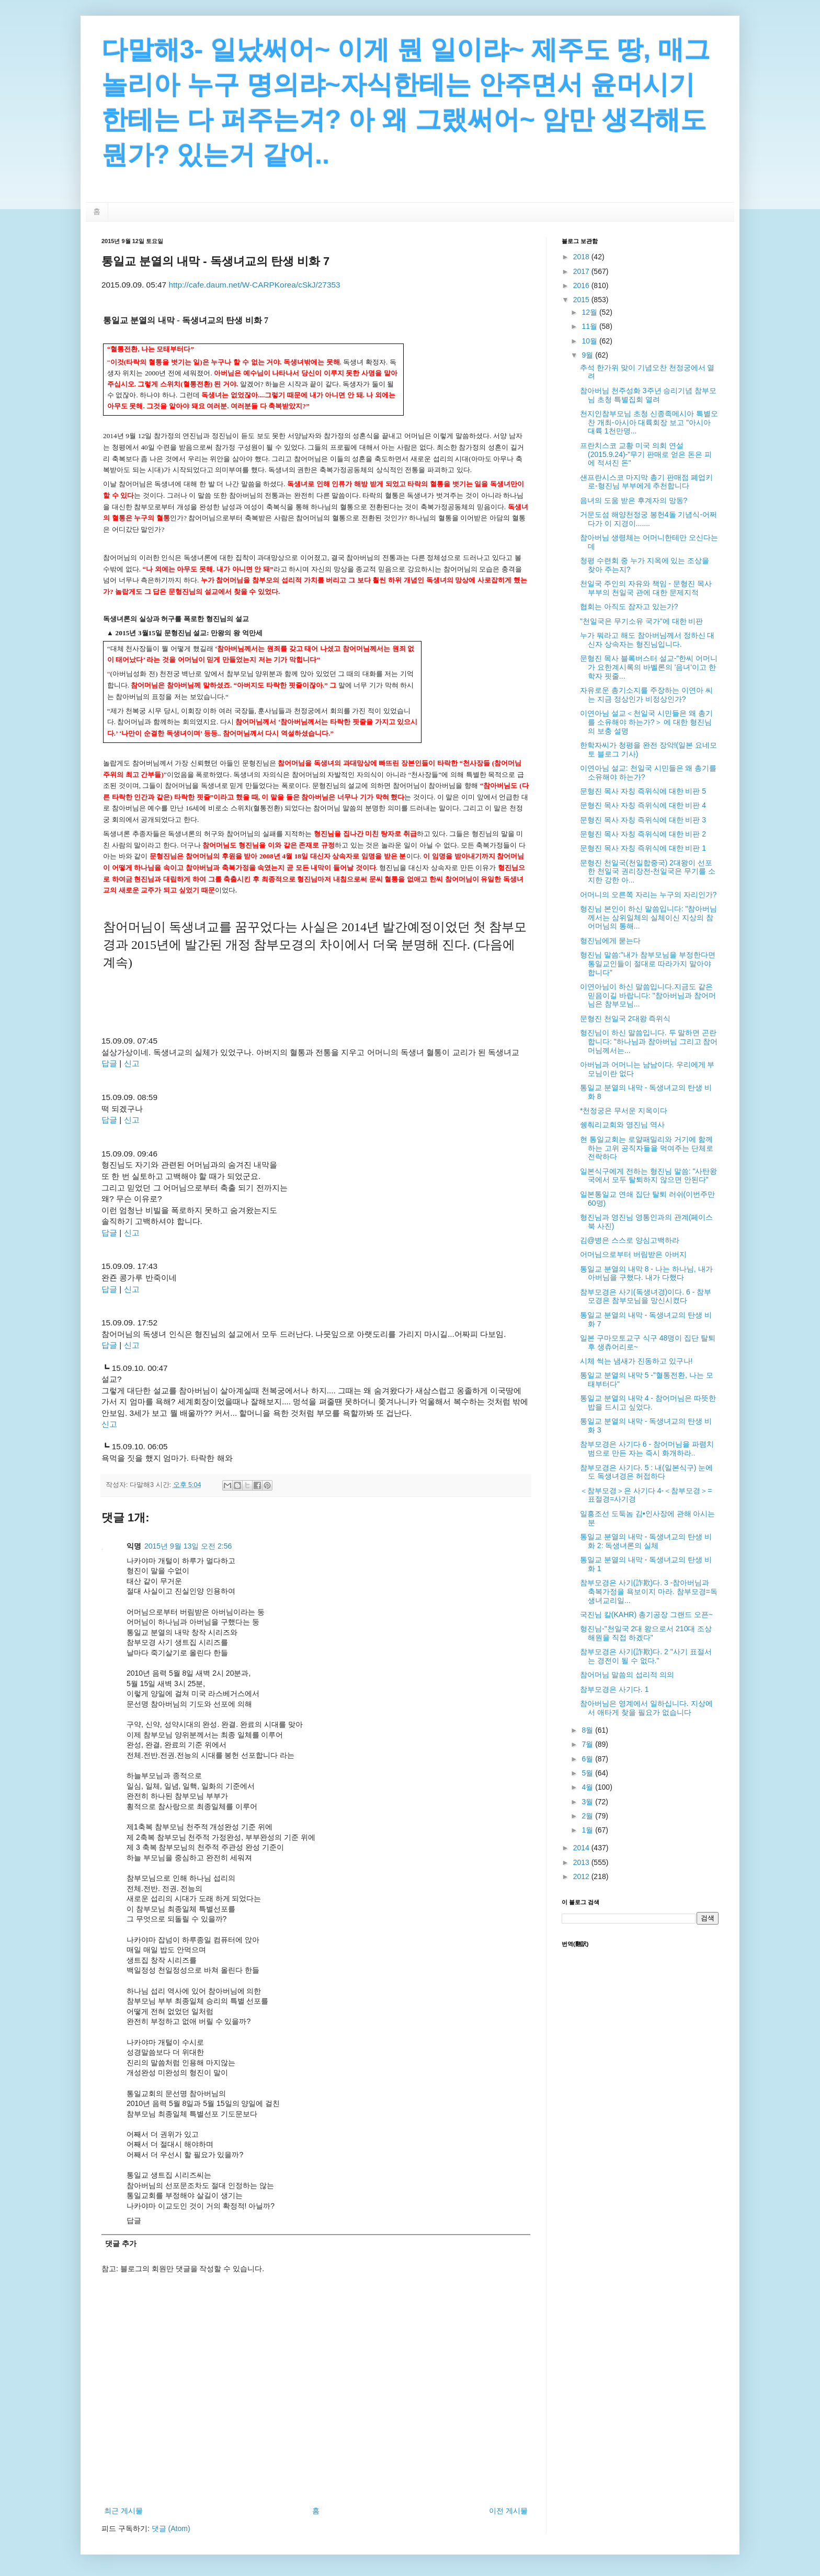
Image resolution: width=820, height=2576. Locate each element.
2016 (582, 285)
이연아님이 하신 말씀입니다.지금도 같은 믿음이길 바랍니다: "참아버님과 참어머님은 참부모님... (648, 995)
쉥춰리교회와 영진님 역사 (622, 1124)
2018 (582, 257)
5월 (588, 1773)
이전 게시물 (508, 2510)
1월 (588, 1830)
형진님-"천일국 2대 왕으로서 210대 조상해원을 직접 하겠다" (646, 1633)
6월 (588, 1759)
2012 (582, 1876)
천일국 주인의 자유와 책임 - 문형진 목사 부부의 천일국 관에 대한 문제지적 (646, 588)
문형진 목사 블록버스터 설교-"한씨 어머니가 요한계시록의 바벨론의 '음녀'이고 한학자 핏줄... (649, 667)
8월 (588, 1730)
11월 (590, 326)
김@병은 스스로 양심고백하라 (629, 1240)
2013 (582, 1862)
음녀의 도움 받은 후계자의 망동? (633, 500)
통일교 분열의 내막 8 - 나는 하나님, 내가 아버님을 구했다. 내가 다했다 (646, 1273)
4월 (588, 1787)
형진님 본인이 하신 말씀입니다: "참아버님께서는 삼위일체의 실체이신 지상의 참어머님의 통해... (648, 918)
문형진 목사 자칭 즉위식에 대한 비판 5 (643, 791)
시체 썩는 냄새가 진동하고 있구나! (636, 1361)
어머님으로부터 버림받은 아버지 (633, 1254)
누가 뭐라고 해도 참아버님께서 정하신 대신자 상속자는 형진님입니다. (647, 639)
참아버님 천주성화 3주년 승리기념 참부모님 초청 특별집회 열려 (648, 395)
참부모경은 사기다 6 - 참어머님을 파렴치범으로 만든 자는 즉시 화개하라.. (647, 1448)
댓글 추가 (120, 2243)
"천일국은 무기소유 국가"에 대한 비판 (641, 621)
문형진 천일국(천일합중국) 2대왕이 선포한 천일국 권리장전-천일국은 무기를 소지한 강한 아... (647, 871)
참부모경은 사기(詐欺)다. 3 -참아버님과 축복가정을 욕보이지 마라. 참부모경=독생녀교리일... (649, 1591)
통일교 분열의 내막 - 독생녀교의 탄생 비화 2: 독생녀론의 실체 (646, 1541)
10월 (590, 341)
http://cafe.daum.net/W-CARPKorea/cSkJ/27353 (254, 284)
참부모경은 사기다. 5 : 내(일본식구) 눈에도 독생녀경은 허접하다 (646, 1472)
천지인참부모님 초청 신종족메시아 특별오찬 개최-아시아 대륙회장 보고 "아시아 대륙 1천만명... (649, 422)
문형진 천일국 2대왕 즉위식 (625, 1018)
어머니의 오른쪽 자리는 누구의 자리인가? (648, 894)
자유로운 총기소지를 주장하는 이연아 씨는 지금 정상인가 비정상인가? (646, 694)
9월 (588, 355)
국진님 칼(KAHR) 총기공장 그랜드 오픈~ (646, 1614)
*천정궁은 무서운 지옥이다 (623, 1110)
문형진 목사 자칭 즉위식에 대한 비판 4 (643, 805)
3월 (588, 1802)
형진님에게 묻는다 (610, 940)
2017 (582, 271)
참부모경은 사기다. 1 (614, 1689)
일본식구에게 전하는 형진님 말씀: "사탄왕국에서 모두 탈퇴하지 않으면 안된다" (648, 1175)
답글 (109, 1063)
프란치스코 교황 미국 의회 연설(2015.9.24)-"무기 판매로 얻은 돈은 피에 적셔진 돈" (646, 454)
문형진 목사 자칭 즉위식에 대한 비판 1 (643, 848)
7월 (588, 1744)
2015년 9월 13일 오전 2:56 (188, 1546)
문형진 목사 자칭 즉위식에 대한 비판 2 (643, 834)
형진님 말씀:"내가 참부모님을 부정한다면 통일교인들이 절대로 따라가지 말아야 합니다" (647, 964)
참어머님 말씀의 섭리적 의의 (627, 1674)
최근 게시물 (123, 2510)
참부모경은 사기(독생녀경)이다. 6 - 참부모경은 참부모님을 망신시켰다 (645, 1296)
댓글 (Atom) (171, 2528)
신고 (132, 1063)
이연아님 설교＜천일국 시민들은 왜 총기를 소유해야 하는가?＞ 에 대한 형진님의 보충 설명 (646, 722)
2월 (588, 1816)
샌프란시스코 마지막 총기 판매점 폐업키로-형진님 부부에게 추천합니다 (646, 481)
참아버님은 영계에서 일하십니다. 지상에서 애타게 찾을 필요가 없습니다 (646, 1707)
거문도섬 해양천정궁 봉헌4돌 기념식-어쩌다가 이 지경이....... (648, 519)
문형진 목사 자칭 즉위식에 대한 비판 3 (643, 820)
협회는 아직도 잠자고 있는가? (629, 606)
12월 (590, 312)
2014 (582, 1848)
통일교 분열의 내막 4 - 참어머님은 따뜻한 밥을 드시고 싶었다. (648, 1402)
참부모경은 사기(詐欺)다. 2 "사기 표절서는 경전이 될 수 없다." (646, 1656)
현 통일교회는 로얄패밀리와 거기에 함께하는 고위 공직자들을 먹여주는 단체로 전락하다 (646, 1148)
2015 (582, 299)
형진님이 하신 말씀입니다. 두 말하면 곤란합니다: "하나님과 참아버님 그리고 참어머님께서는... (649, 1041)
